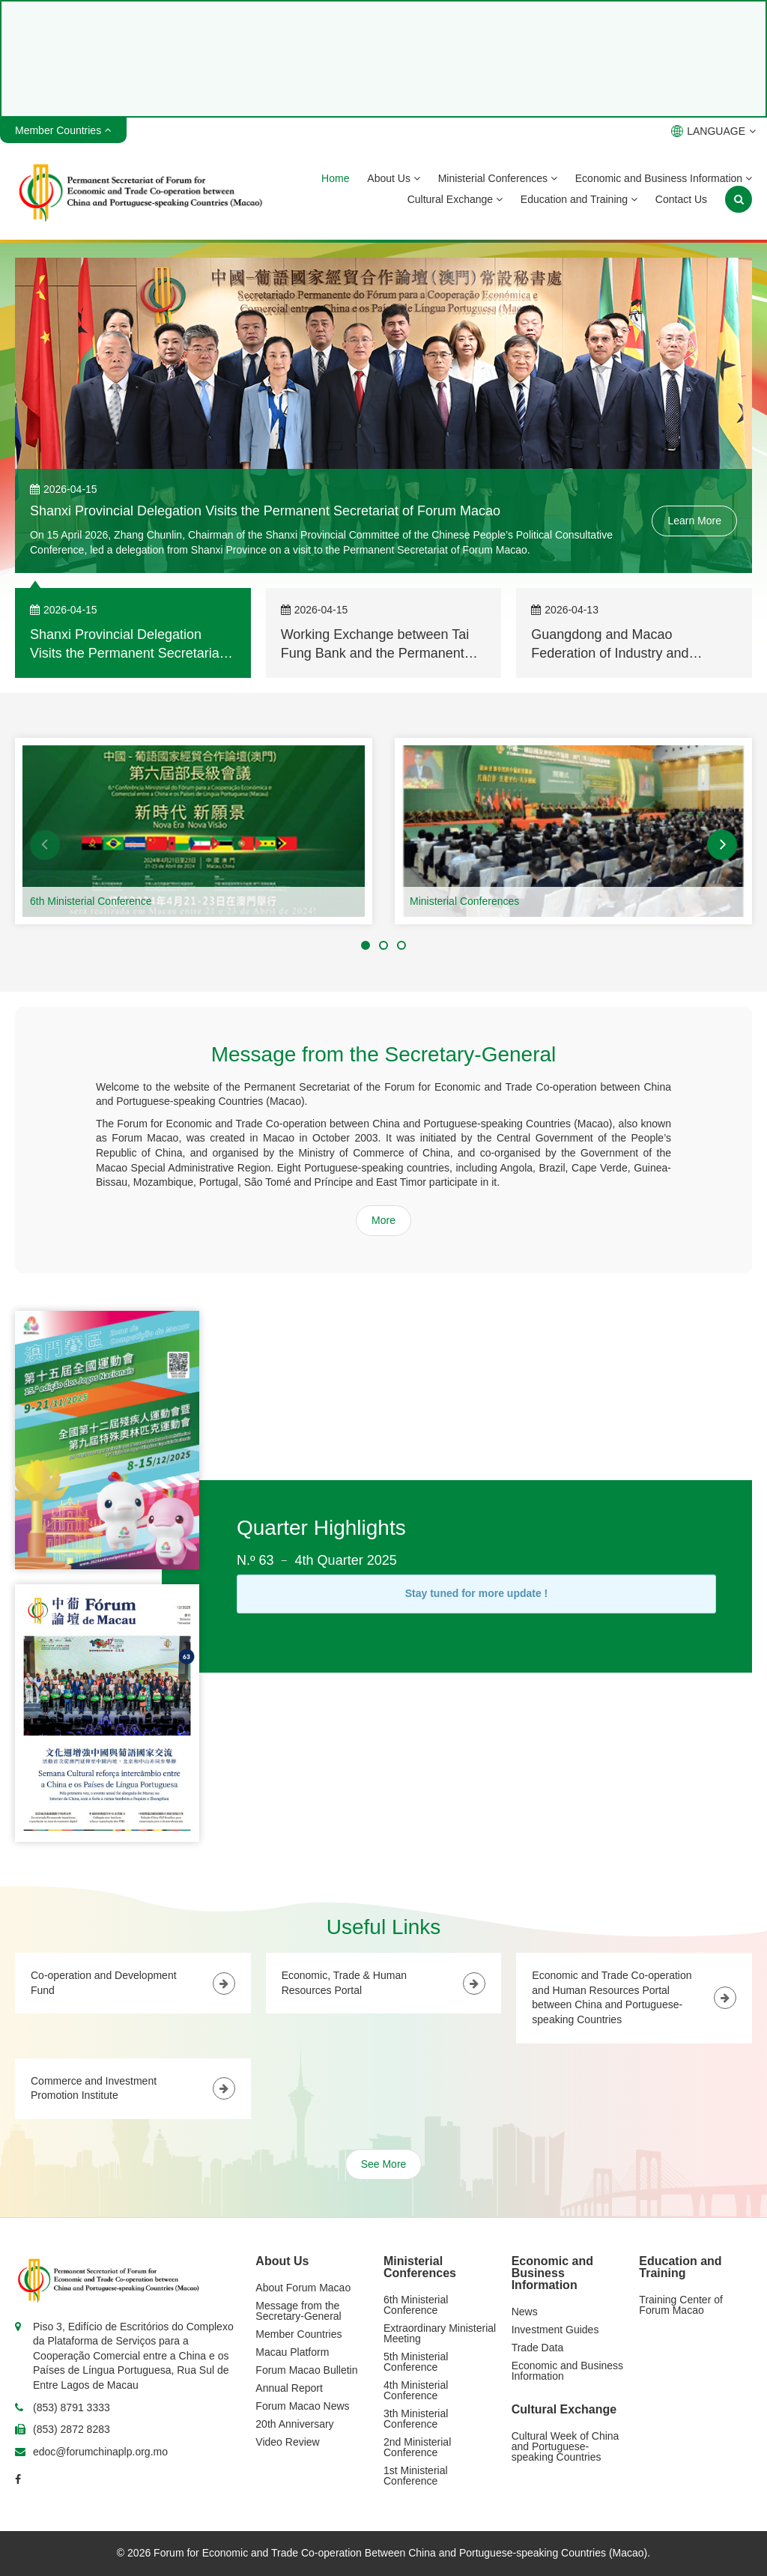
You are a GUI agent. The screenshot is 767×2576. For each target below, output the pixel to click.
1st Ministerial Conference (416, 2475)
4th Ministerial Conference (416, 2390)
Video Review (287, 2442)
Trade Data (538, 2348)
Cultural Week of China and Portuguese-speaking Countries (565, 2446)
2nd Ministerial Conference (417, 2447)
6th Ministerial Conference (91, 901)
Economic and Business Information (663, 178)
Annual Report (289, 2388)
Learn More (694, 521)
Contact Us (681, 199)
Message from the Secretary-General (298, 2311)
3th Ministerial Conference (416, 2418)
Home (335, 178)
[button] (45, 845)
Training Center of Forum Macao (681, 2305)
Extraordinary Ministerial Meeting (440, 2333)
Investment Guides (555, 2330)
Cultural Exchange (455, 199)
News (525, 2312)
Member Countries (298, 2334)
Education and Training (579, 199)
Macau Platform (292, 2352)
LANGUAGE (713, 131)
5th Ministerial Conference (416, 2362)
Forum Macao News (302, 2406)
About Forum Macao (303, 2288)
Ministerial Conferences (497, 178)
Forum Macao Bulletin (306, 2370)
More (383, 1220)
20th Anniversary (294, 2424)
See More (384, 2164)
